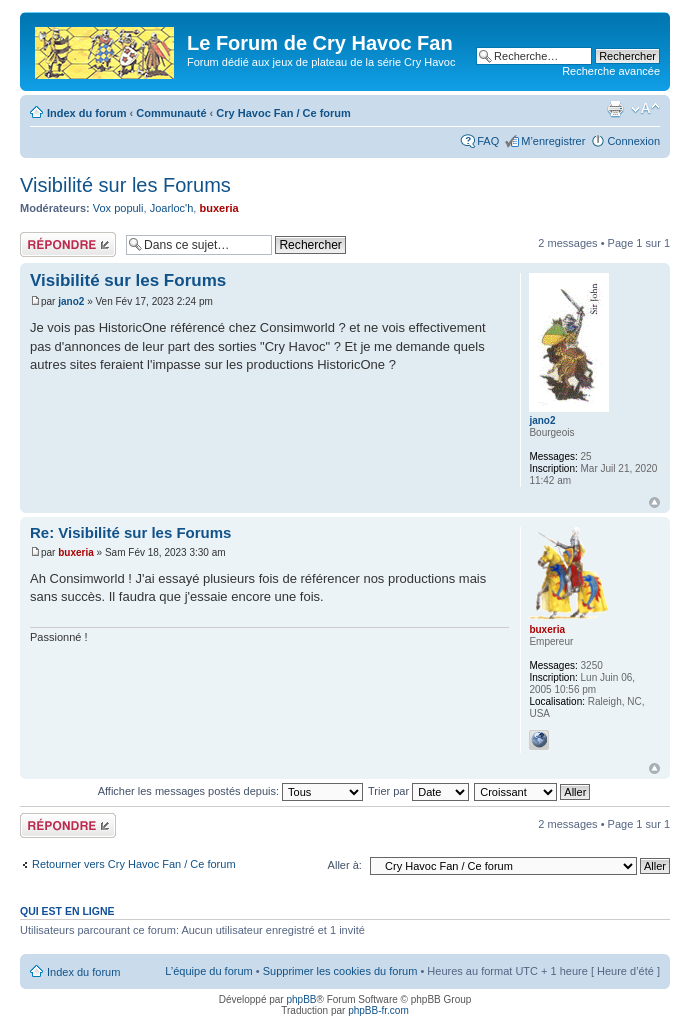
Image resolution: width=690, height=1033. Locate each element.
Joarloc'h (172, 208)
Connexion (633, 141)
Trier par (418, 791)
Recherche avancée (611, 71)
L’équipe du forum (208, 971)
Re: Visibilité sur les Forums (130, 532)
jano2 (71, 301)
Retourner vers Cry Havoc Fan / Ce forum (134, 864)
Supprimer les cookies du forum (340, 971)
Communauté (171, 113)
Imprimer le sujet (615, 109)
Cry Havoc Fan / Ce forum (283, 113)
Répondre (68, 244)
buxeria (218, 208)
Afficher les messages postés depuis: (230, 791)
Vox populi (118, 208)
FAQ (488, 141)
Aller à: (345, 865)
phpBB (301, 999)
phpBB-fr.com (378, 1010)
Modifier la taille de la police (645, 109)
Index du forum (86, 113)
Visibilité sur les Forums (125, 185)
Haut (654, 502)
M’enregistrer (553, 141)
